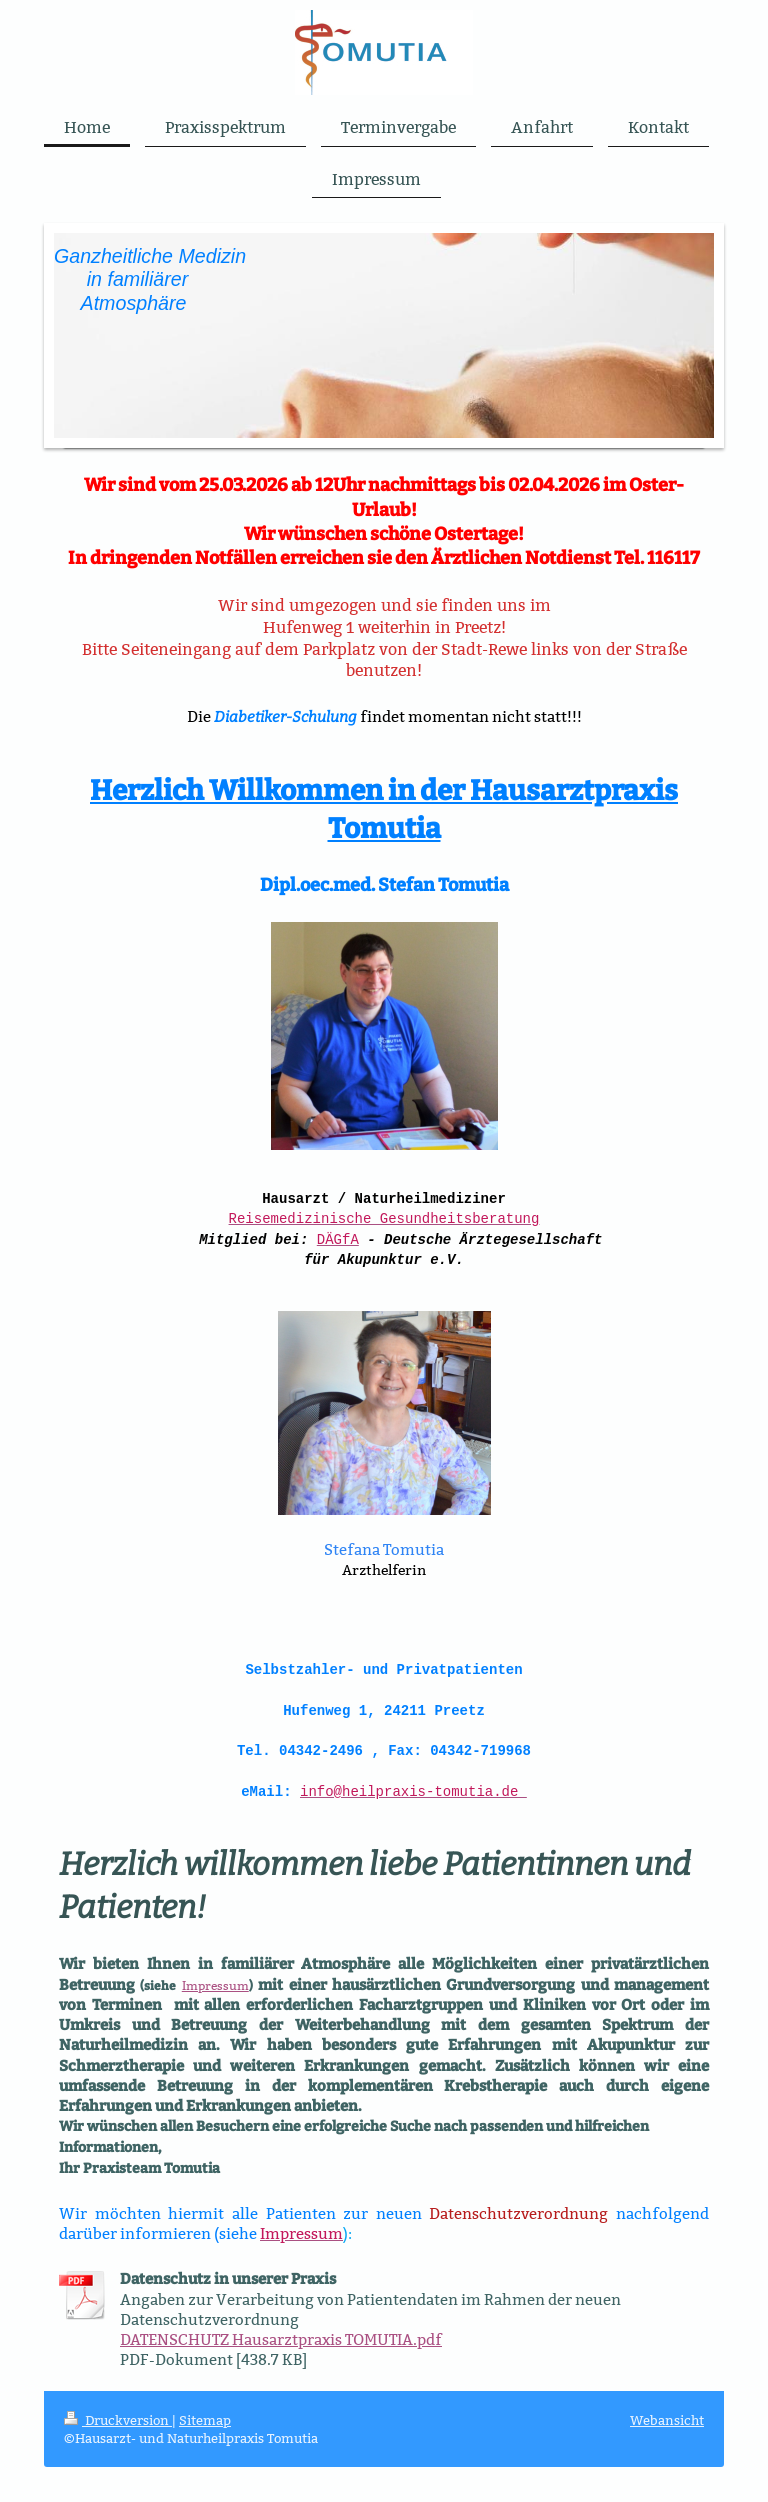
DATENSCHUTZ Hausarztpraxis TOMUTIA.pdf (281, 2344)
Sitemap (205, 2425)
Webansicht (667, 2425)
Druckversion (118, 2425)
